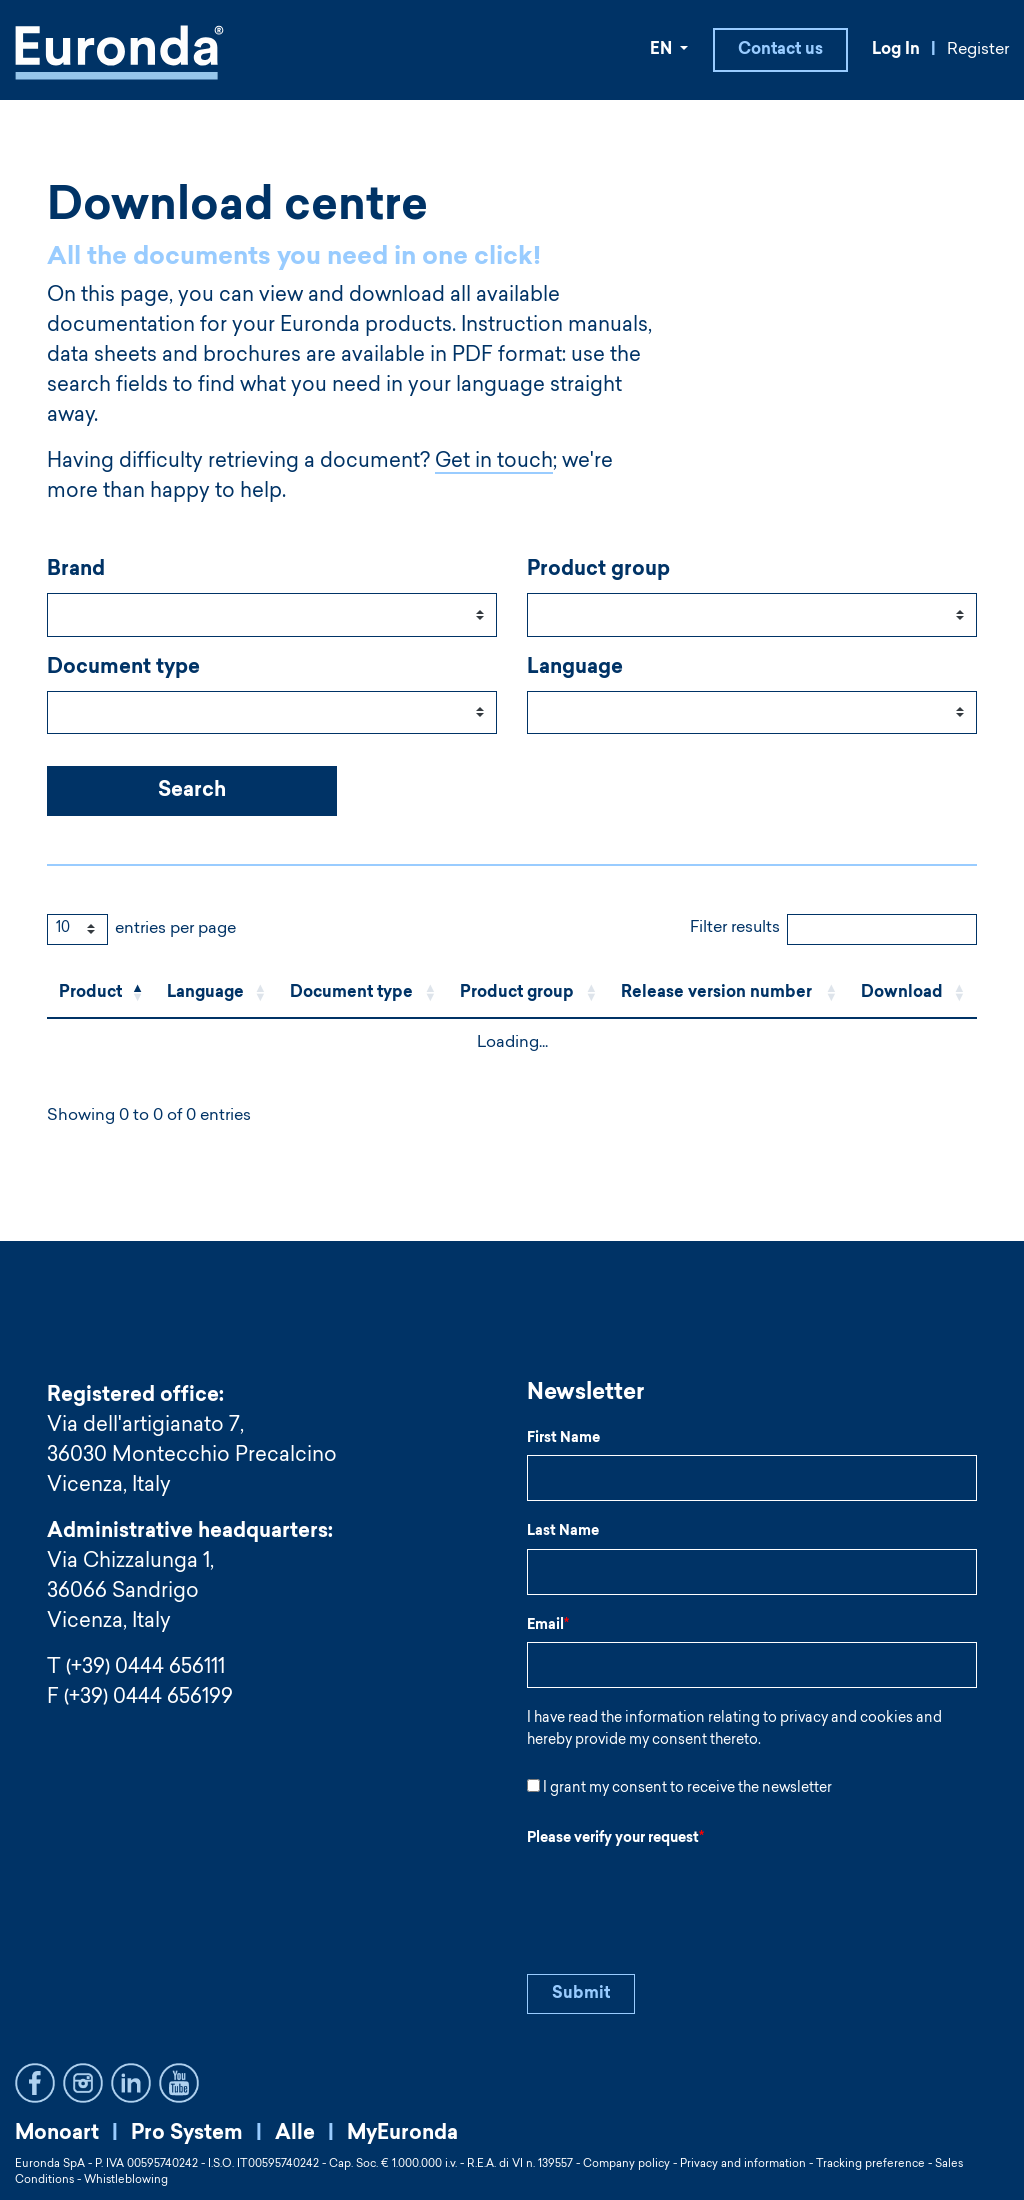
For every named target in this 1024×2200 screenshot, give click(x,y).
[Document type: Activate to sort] (363, 995)
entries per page (175, 931)
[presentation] (679, 1896)
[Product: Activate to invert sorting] (101, 995)
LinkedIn (131, 2083)
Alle (295, 2134)
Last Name (563, 1533)
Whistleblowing (126, 2180)
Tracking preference (870, 2164)
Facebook (35, 2083)
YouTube (179, 2083)
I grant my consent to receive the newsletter (687, 1790)
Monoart (57, 2134)
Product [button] (90, 995)
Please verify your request (615, 1840)
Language (575, 670)
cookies (886, 1720)
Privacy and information (743, 2164)
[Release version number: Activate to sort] (729, 995)
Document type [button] (351, 995)
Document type (123, 670)
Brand (76, 572)
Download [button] (902, 995)
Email (548, 1627)
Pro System (187, 2134)
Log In (896, 51)
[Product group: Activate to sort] (528, 995)
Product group (598, 572)
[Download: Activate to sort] (913, 995)
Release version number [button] (716, 995)
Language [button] (205, 995)
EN (663, 51)
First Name (563, 1440)
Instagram (83, 2083)
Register (978, 51)
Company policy (626, 2164)
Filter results (735, 930)
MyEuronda (402, 2134)
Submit (581, 1995)
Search (192, 793)
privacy (804, 1720)
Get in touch (494, 464)
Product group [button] (517, 995)
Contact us (780, 51)
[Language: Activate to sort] (216, 995)
